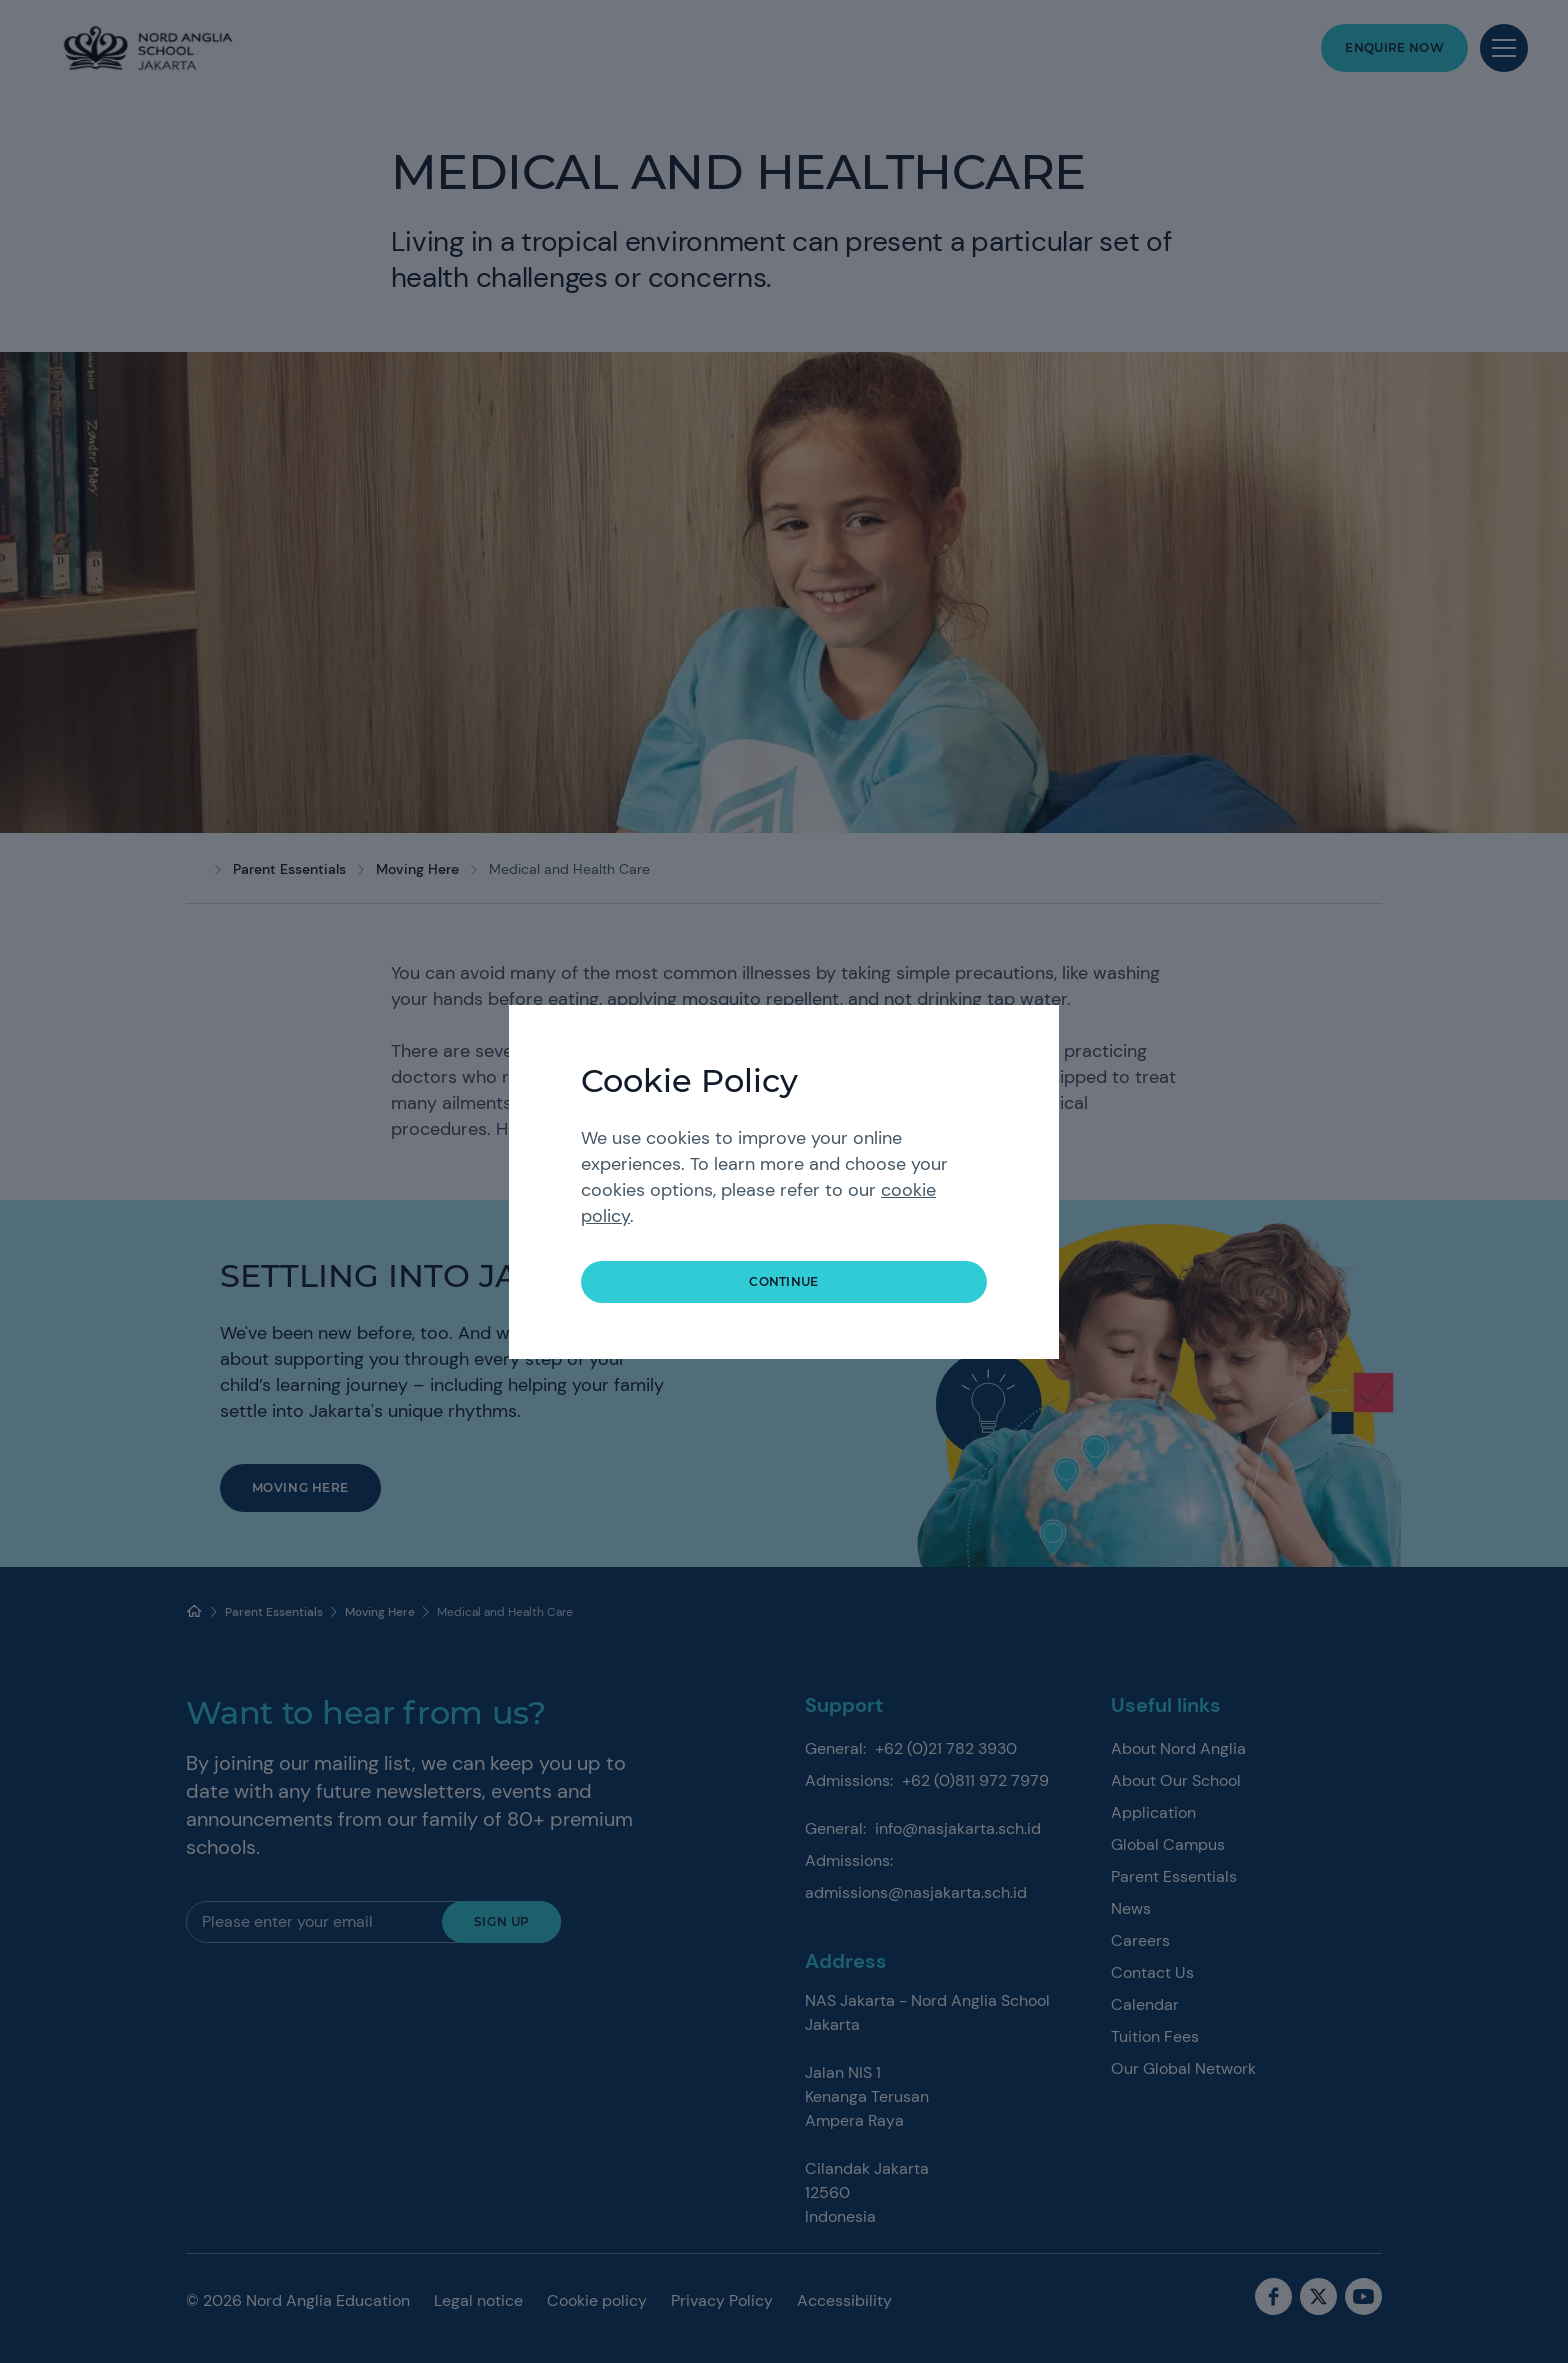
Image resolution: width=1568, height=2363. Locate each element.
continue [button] (784, 1281)
